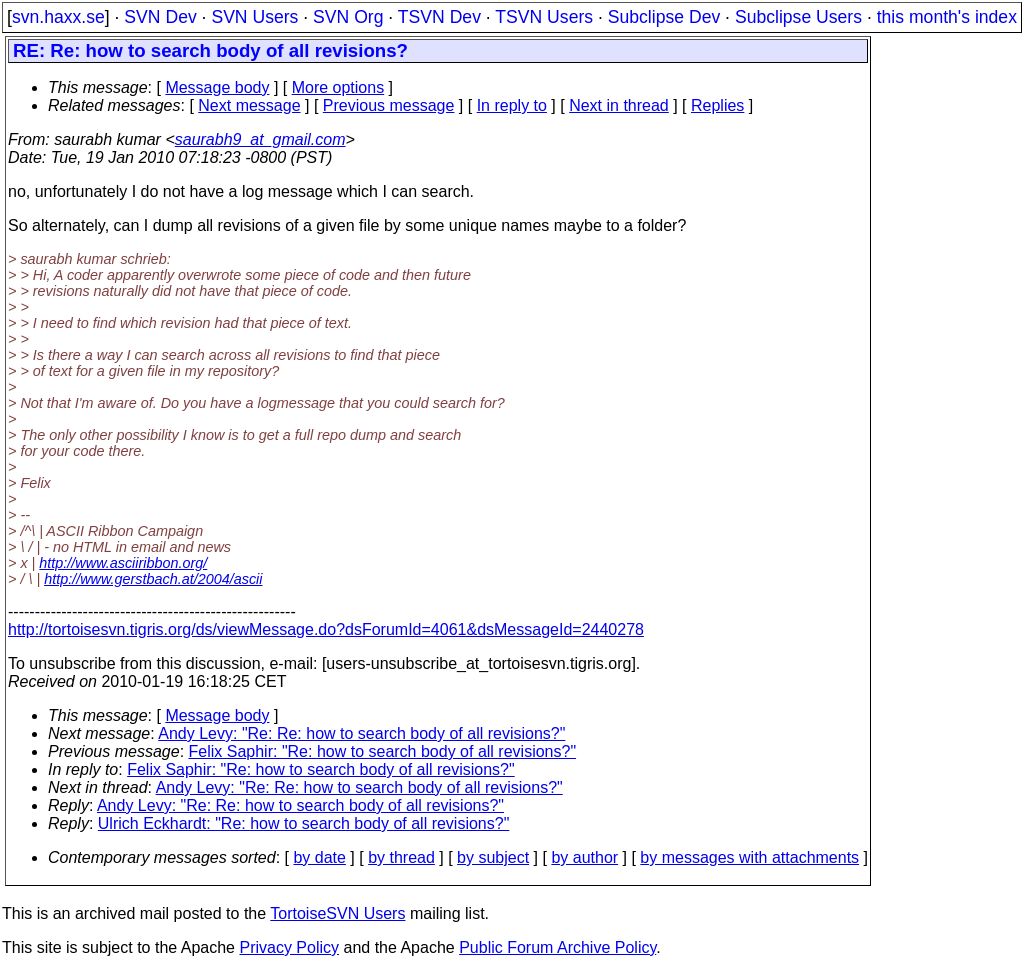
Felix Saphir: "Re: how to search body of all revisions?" (383, 751)
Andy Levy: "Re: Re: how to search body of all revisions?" (361, 733)
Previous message (389, 105)
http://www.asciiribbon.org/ (123, 563)
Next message (249, 105)
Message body (217, 87)
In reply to (512, 105)
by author (584, 857)
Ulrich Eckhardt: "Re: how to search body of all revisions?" (304, 823)
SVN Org (348, 17)
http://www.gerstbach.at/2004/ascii (153, 579)
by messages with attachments (749, 857)
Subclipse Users (798, 17)
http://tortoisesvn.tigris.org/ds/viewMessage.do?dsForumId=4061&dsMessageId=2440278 (326, 629)
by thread (401, 857)
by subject (493, 857)
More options (338, 87)
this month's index (947, 17)
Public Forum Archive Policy (557, 947)
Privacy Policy (289, 947)
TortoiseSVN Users (337, 913)
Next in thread (619, 105)
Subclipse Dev (664, 17)
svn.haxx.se (58, 17)
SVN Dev (160, 17)
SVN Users (254, 17)
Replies (717, 105)
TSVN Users (544, 17)
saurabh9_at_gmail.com (260, 139)
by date (319, 857)
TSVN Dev (439, 17)
